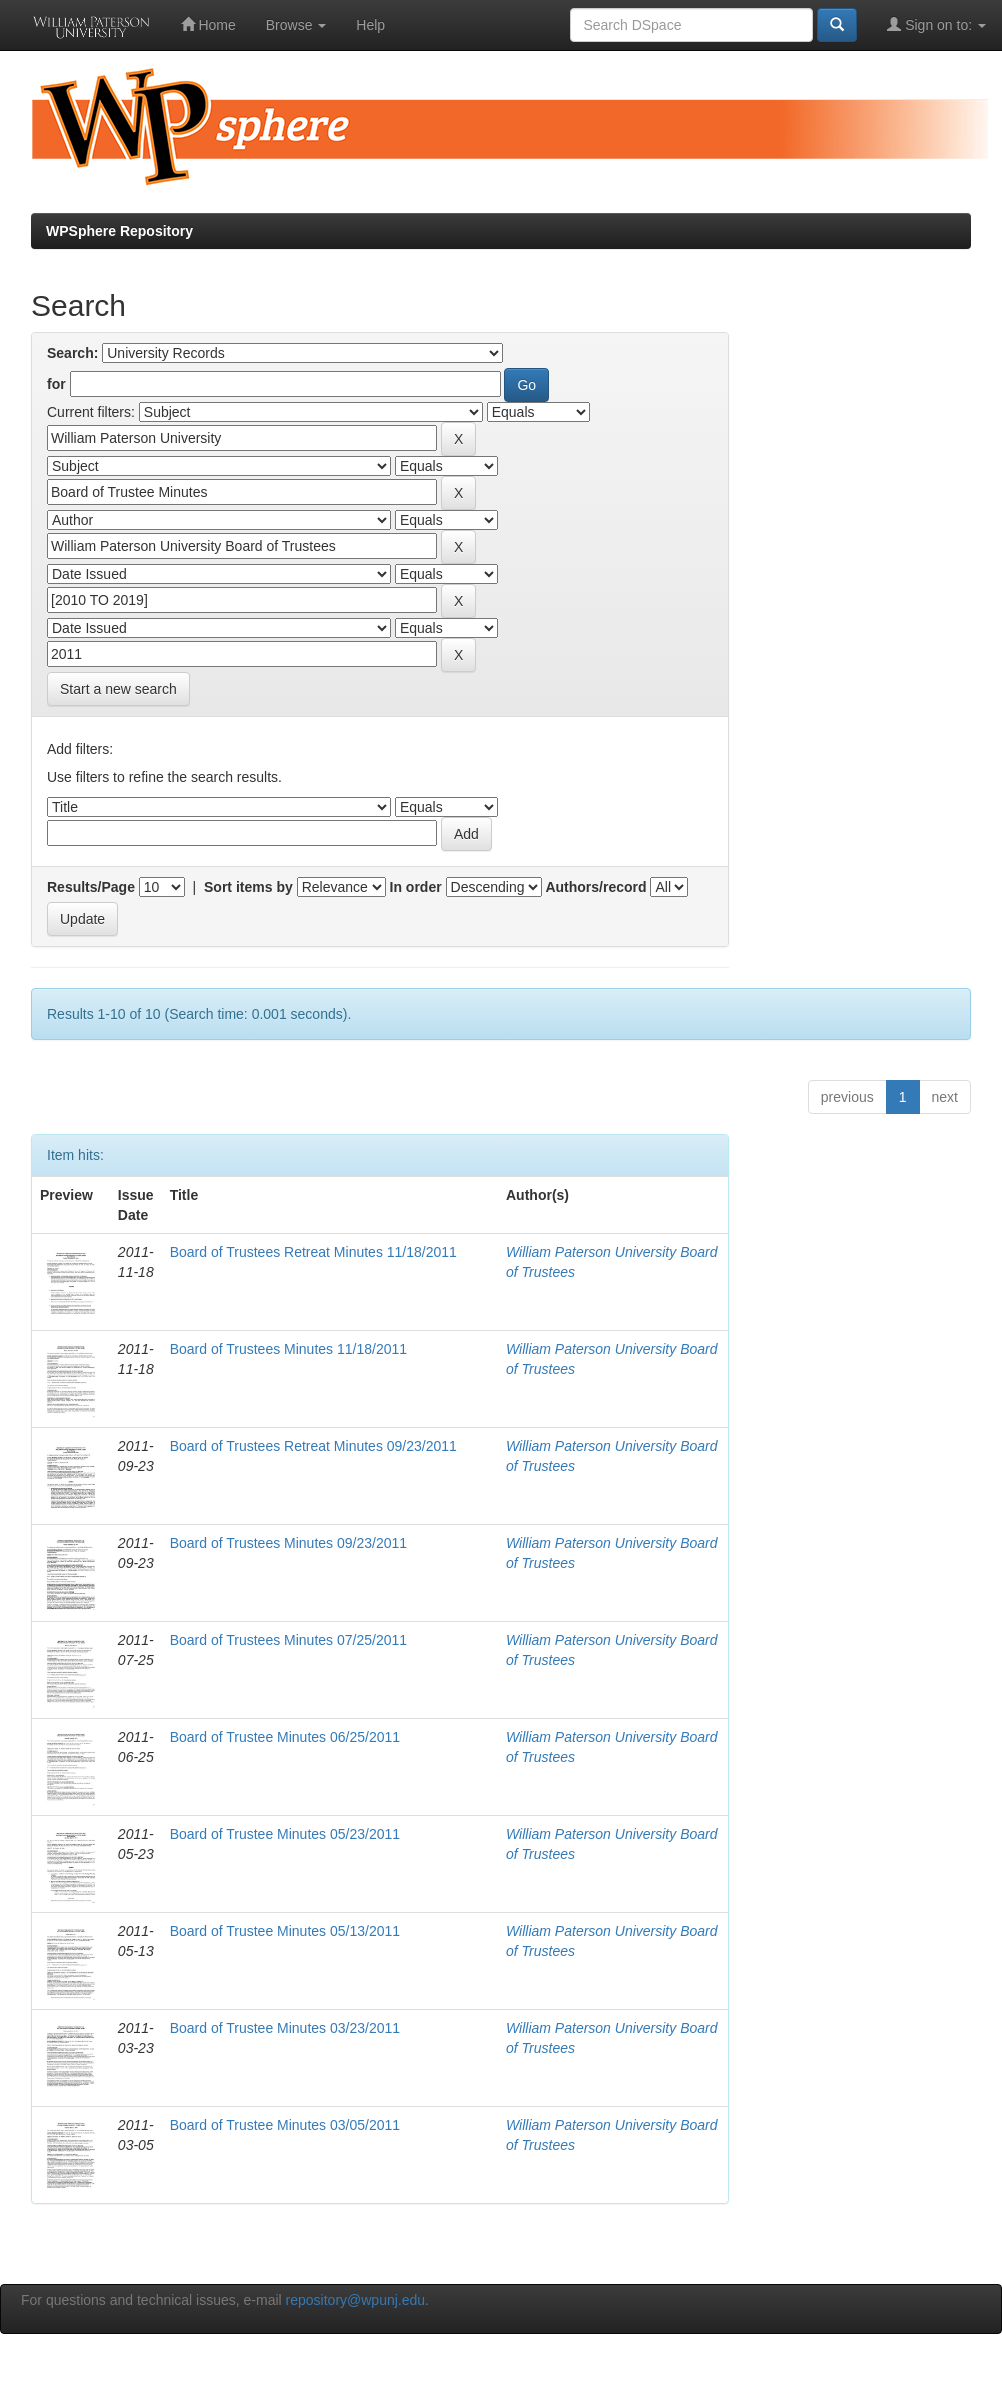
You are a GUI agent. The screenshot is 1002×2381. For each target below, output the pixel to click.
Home (208, 24)
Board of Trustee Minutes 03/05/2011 (285, 2125)
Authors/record (595, 887)
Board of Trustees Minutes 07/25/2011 (288, 1640)
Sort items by (248, 887)
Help (370, 25)
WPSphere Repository (119, 231)
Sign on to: (936, 24)
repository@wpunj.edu (356, 2300)
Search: (72, 353)
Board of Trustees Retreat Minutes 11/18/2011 (313, 1252)
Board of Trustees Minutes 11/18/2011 (288, 1349)
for (56, 384)
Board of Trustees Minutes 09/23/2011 (288, 1543)
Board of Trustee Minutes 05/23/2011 (285, 1834)
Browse (296, 25)
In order (416, 887)
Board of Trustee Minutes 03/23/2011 (285, 2028)
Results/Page (91, 887)
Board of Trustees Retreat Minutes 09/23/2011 (313, 1446)
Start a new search (118, 689)
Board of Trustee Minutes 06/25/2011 (285, 1737)
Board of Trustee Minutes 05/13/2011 (285, 1931)
